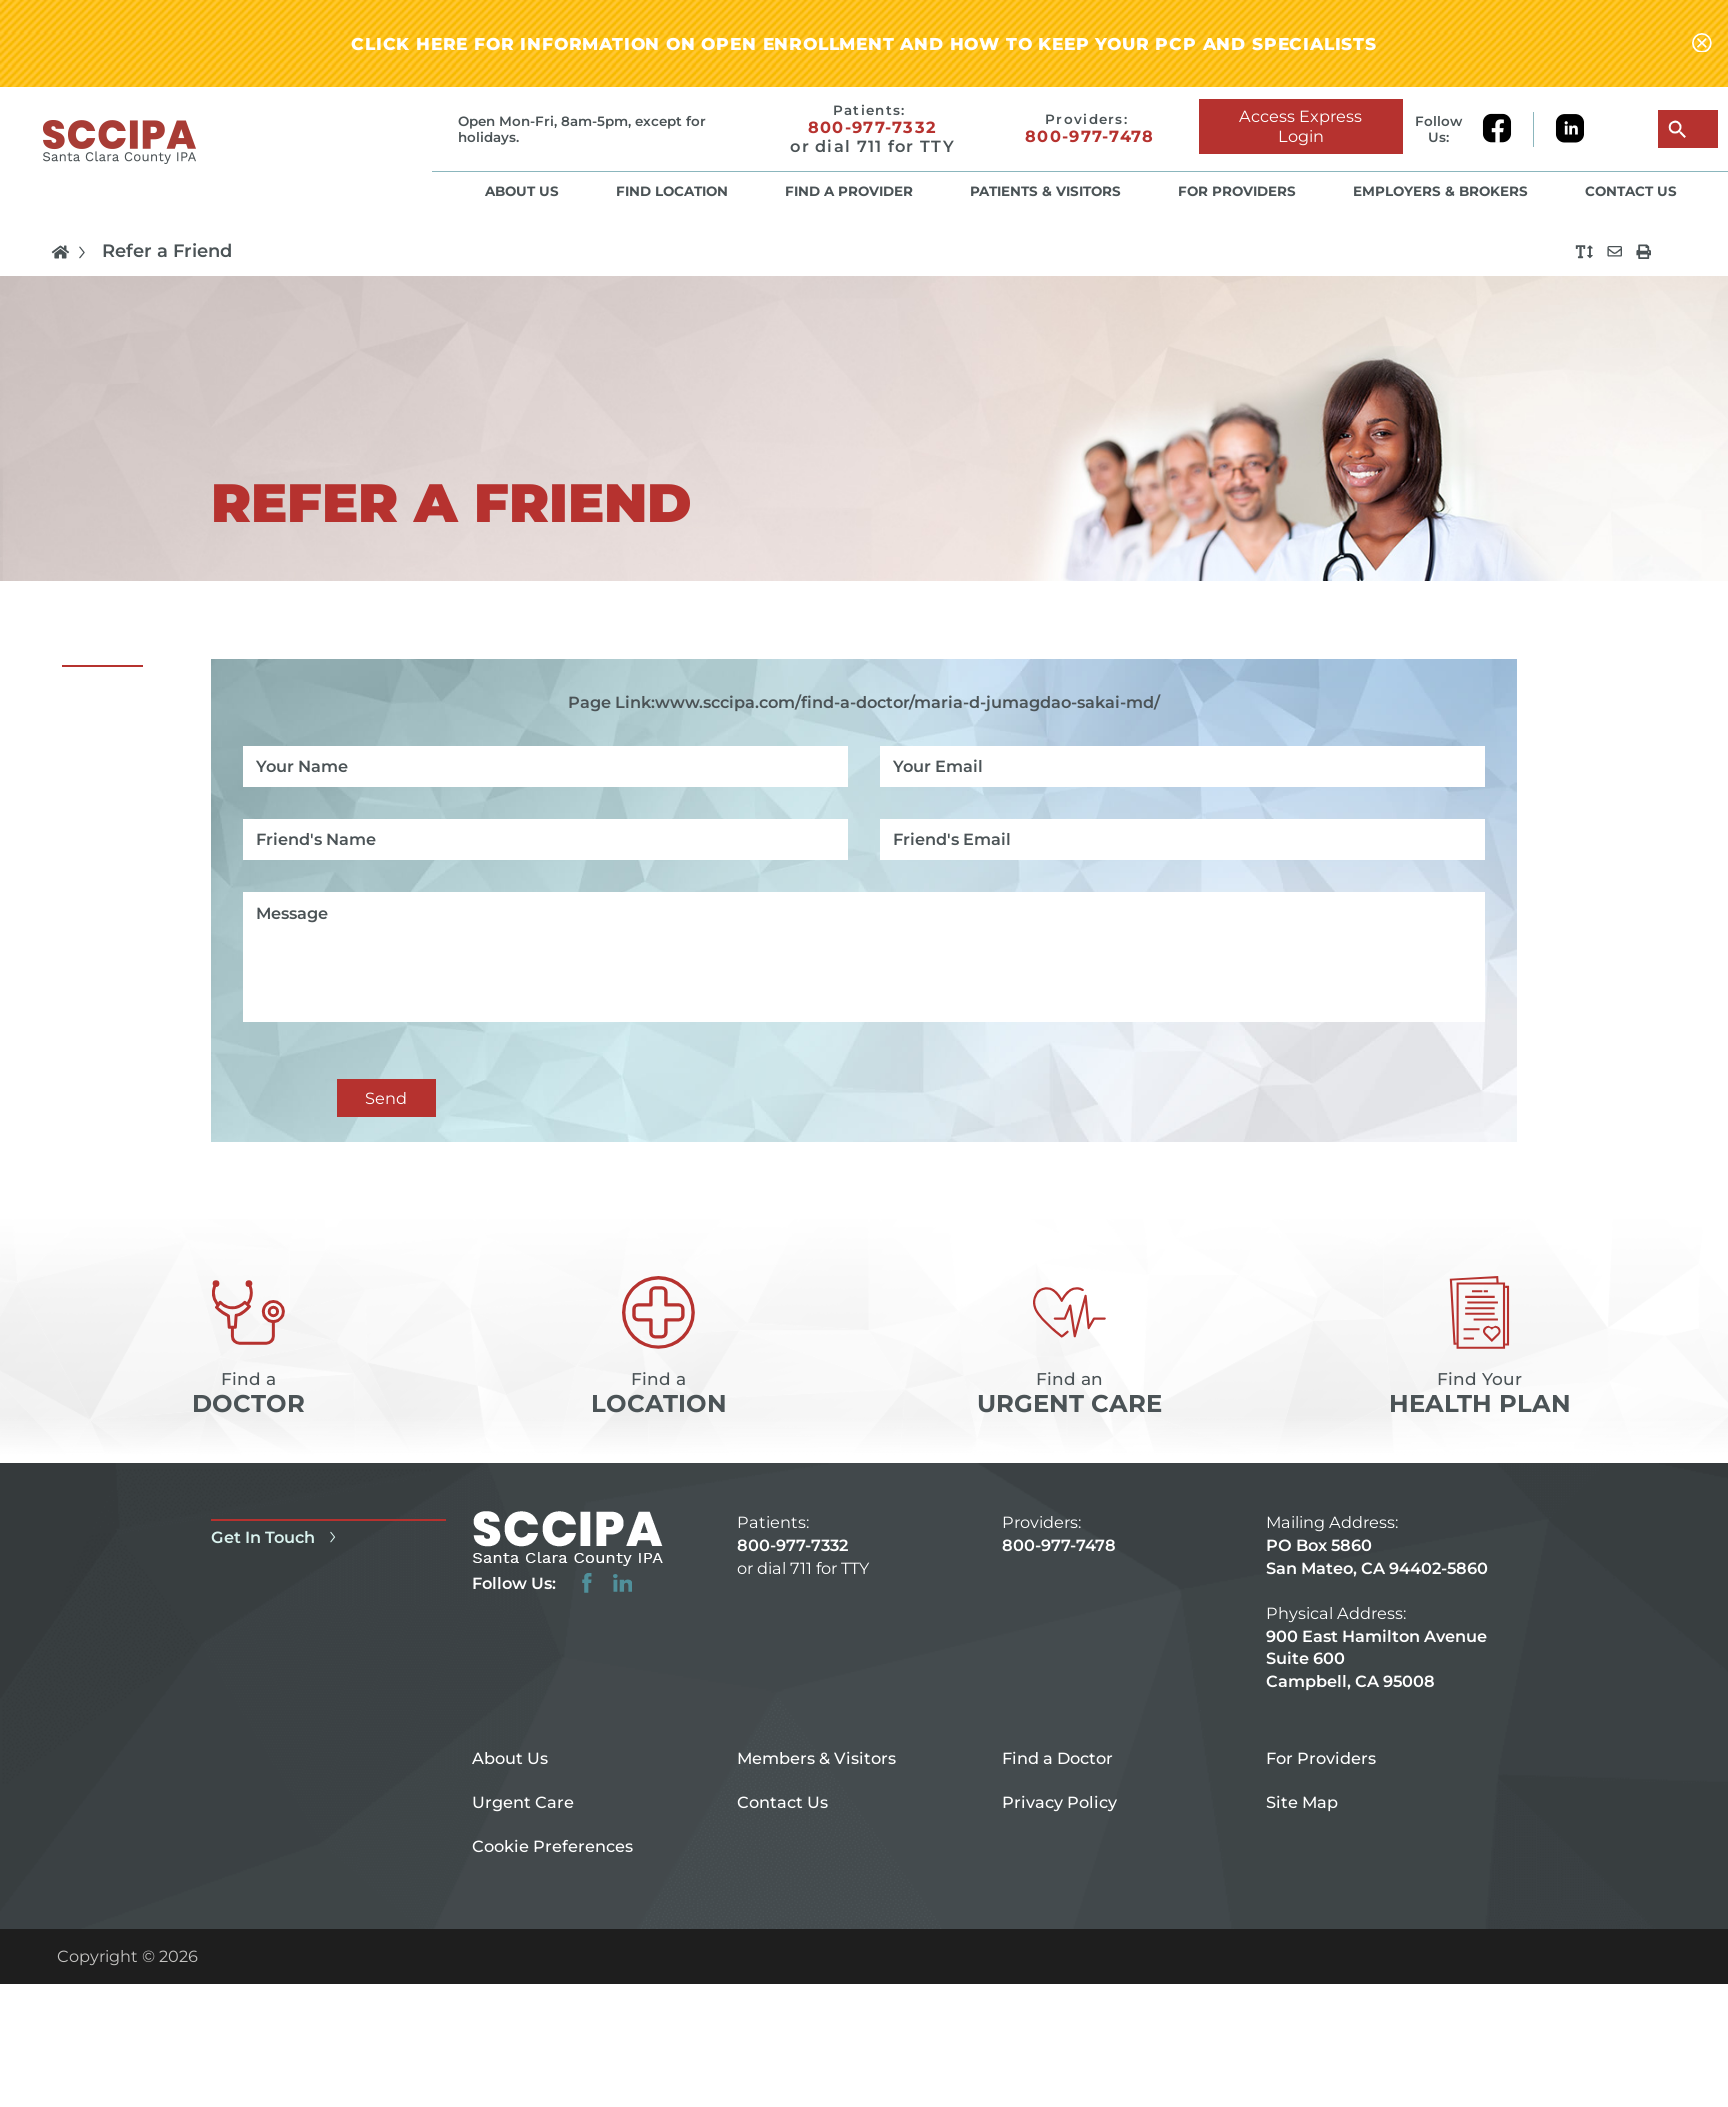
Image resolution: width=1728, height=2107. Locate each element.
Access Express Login (1300, 126)
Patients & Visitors (1045, 191)
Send (386, 1098)
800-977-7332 (873, 127)
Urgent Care (523, 1802)
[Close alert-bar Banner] (1702, 44)
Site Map (1302, 1802)
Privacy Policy (1059, 1802)
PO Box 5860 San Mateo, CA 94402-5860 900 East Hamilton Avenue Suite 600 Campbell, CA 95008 (1377, 1613)
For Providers (1237, 191)
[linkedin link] (1570, 129)
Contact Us (1631, 191)
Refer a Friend (167, 252)
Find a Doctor (1057, 1758)
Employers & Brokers (1440, 191)
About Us (522, 191)
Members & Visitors (816, 1758)
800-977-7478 (1090, 137)
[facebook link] (1507, 129)
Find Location (672, 191)
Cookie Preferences (552, 1846)
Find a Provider (849, 191)
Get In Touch (276, 1537)
